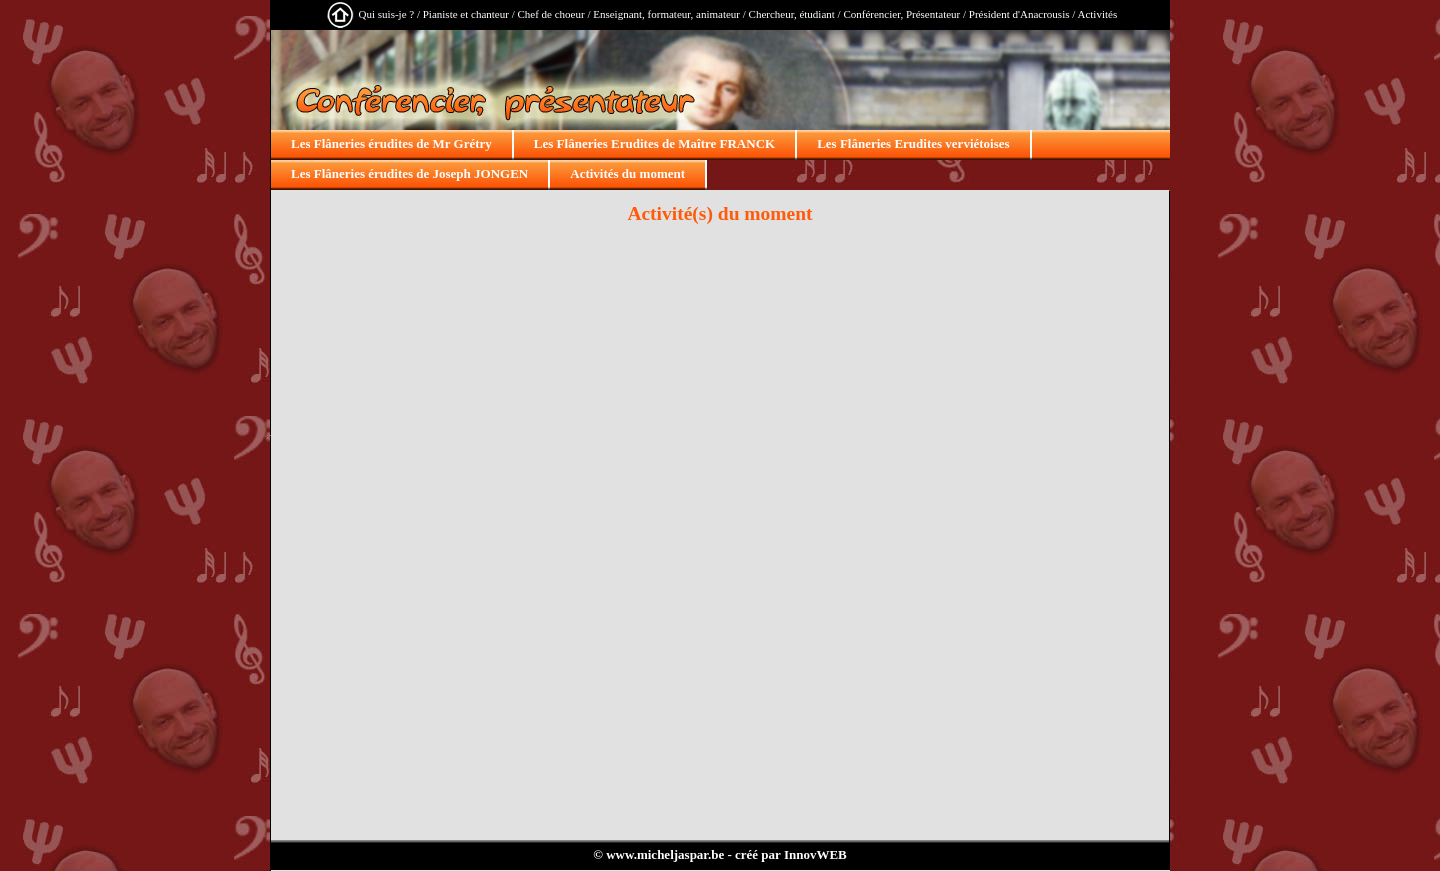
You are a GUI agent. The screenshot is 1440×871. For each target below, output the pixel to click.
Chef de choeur (550, 14)
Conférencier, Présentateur (901, 14)
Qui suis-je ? (387, 14)
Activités (1097, 14)
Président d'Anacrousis (1019, 14)
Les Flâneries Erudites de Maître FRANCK (654, 143)
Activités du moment (627, 173)
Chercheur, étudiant (792, 14)
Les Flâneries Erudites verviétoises (913, 143)
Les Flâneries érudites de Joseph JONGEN (409, 173)
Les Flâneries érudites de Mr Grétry (391, 143)
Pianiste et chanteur (466, 14)
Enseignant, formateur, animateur (666, 14)
